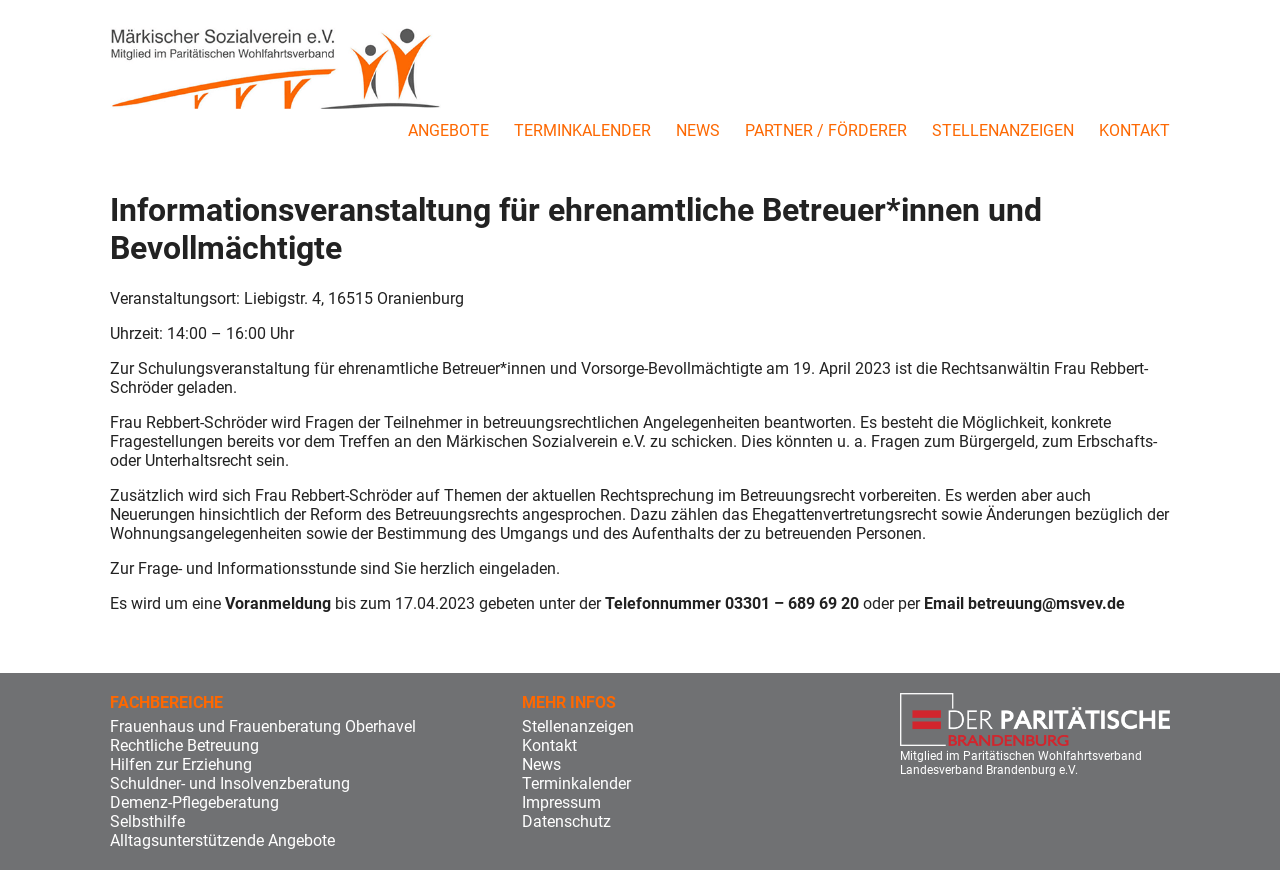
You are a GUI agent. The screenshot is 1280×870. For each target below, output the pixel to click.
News (698, 130)
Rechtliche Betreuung (184, 745)
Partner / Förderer (826, 130)
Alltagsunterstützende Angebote (222, 840)
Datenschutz (566, 821)
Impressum (561, 802)
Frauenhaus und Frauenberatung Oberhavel (263, 726)
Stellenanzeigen (1003, 130)
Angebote (448, 130)
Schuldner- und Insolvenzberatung (230, 783)
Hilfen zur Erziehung (181, 764)
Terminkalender (582, 130)
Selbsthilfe (147, 821)
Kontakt (1134, 130)
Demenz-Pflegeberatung (194, 802)
